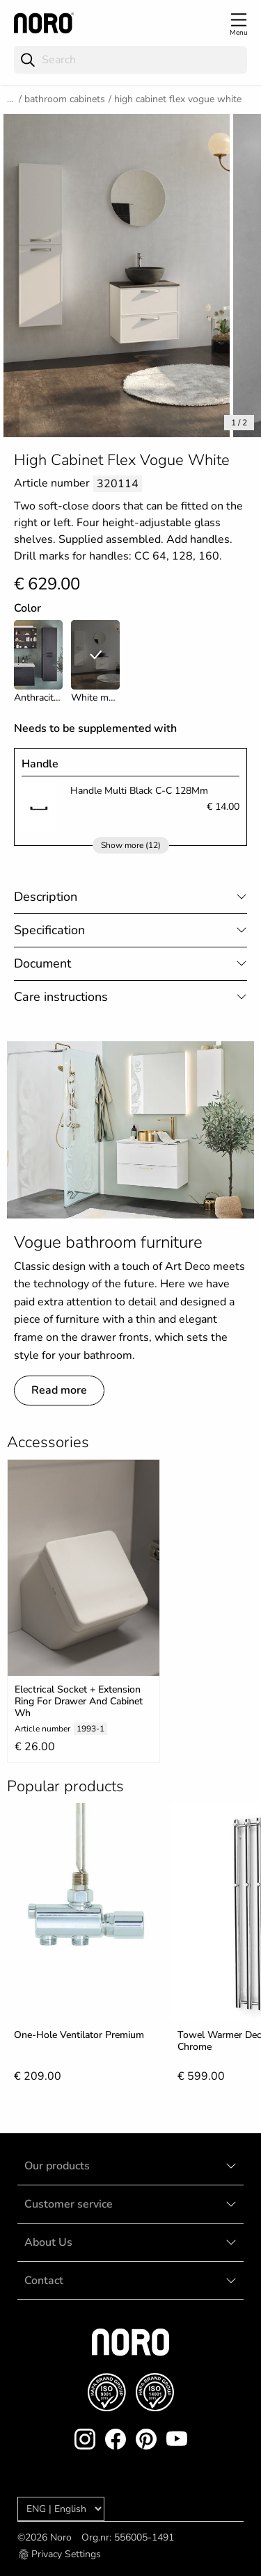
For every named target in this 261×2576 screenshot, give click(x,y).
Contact (43, 2280)
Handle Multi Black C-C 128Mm (139, 790)
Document (42, 963)
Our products (57, 2166)
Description (45, 896)
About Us (48, 2242)
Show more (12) (131, 845)
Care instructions (61, 996)
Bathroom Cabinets (64, 99)
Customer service (68, 2204)
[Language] (60, 2509)
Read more (59, 1390)
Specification (49, 930)
